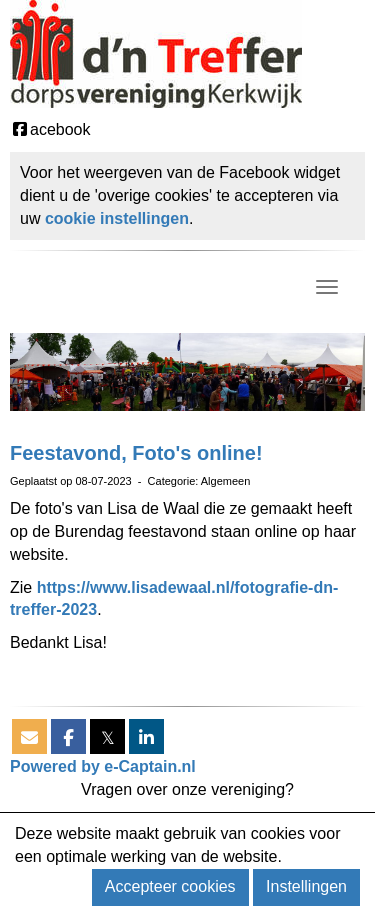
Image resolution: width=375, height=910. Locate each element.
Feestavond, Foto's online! (136, 453)
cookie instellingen (117, 218)
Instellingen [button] (306, 886)
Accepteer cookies (170, 886)
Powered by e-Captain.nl (103, 766)
